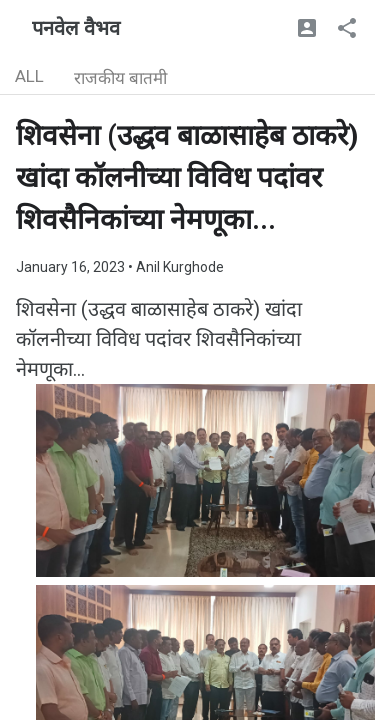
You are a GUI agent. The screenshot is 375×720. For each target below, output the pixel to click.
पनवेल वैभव (76, 28)
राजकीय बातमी (120, 78)
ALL (29, 76)
